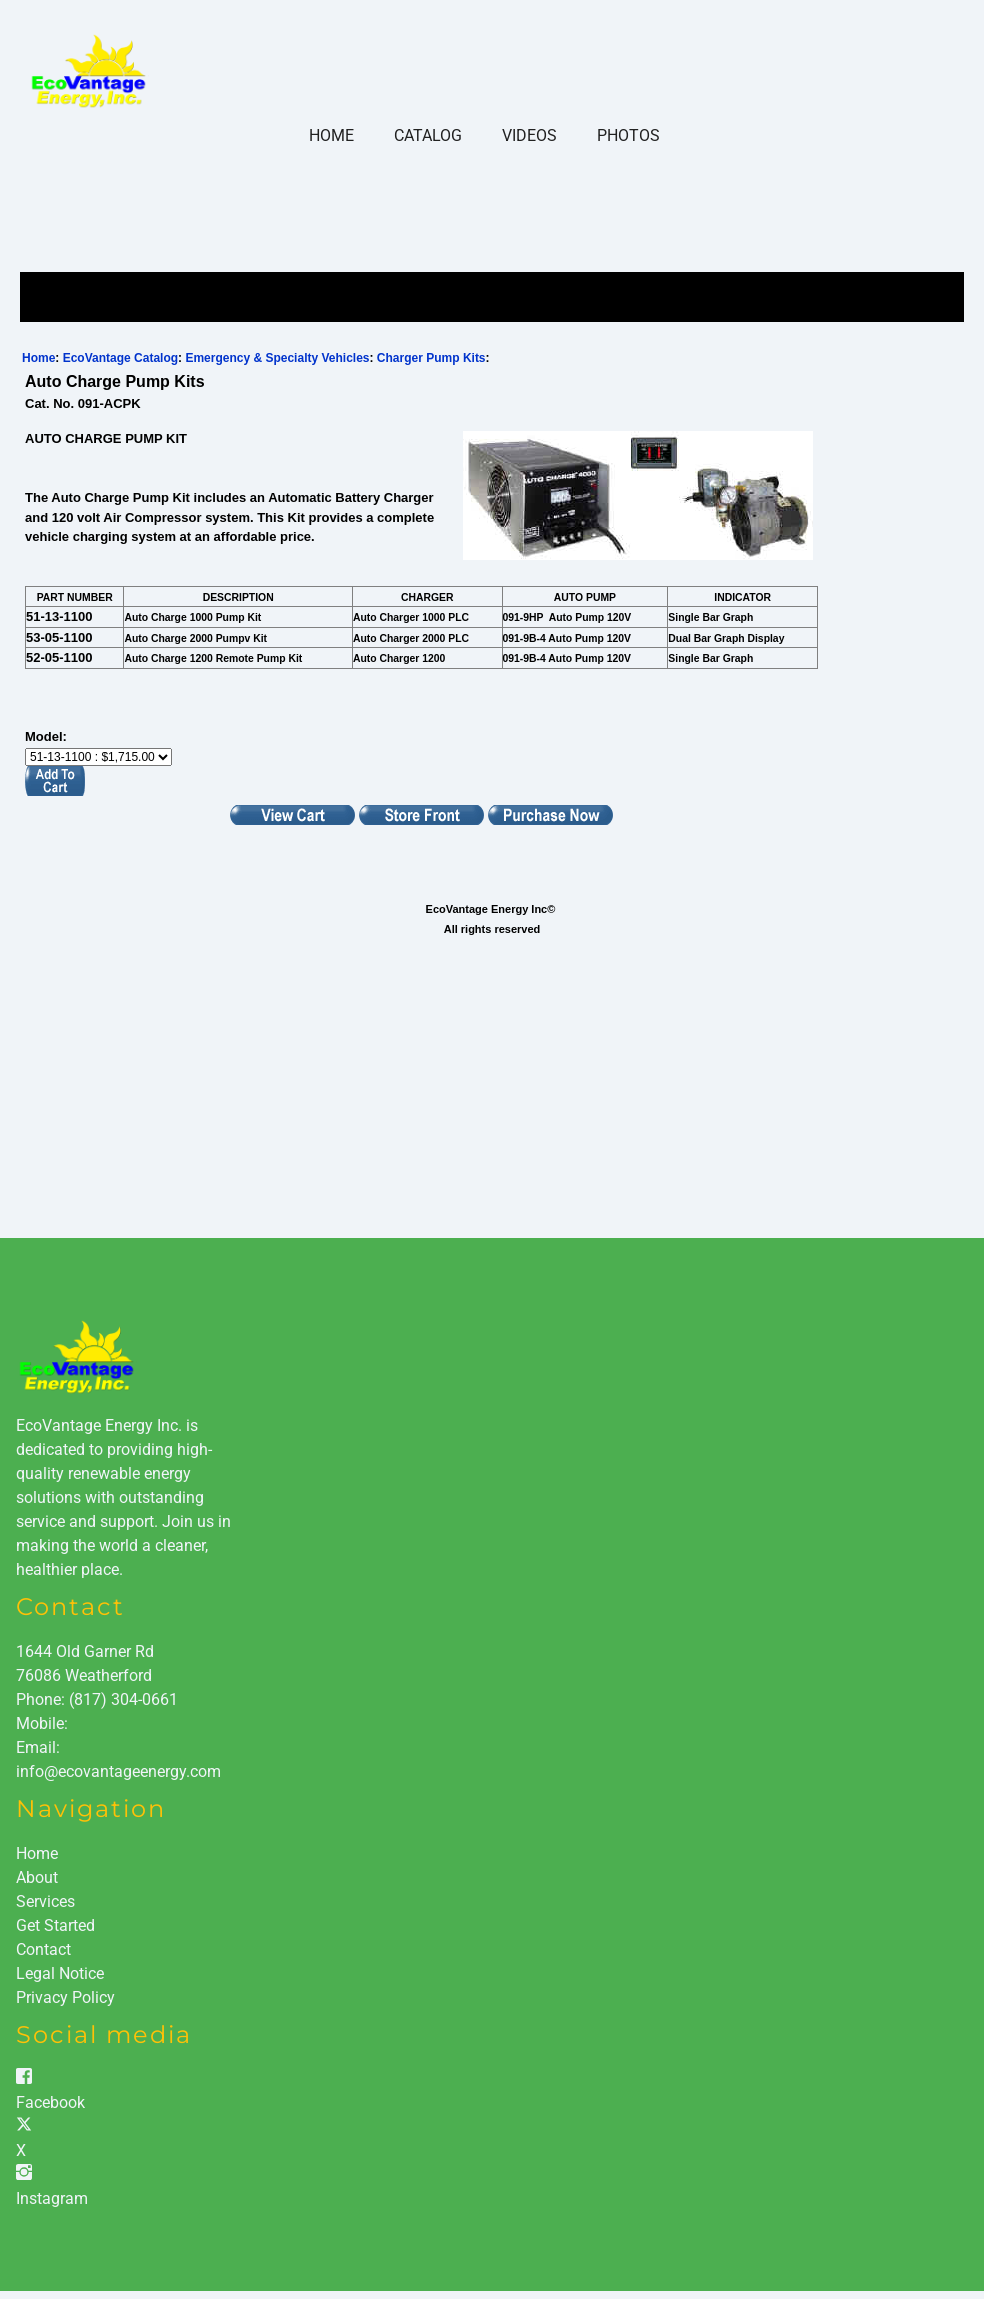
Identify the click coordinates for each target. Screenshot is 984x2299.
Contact (43, 1949)
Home (331, 135)
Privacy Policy (65, 1997)
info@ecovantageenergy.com (118, 1771)
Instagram (52, 2198)
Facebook (50, 2102)
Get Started (55, 1925)
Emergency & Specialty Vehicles (277, 358)
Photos (628, 135)
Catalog (428, 135)
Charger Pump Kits (431, 358)
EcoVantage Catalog (120, 358)
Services (45, 1901)
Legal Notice (60, 1973)
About (37, 1877)
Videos (529, 135)
